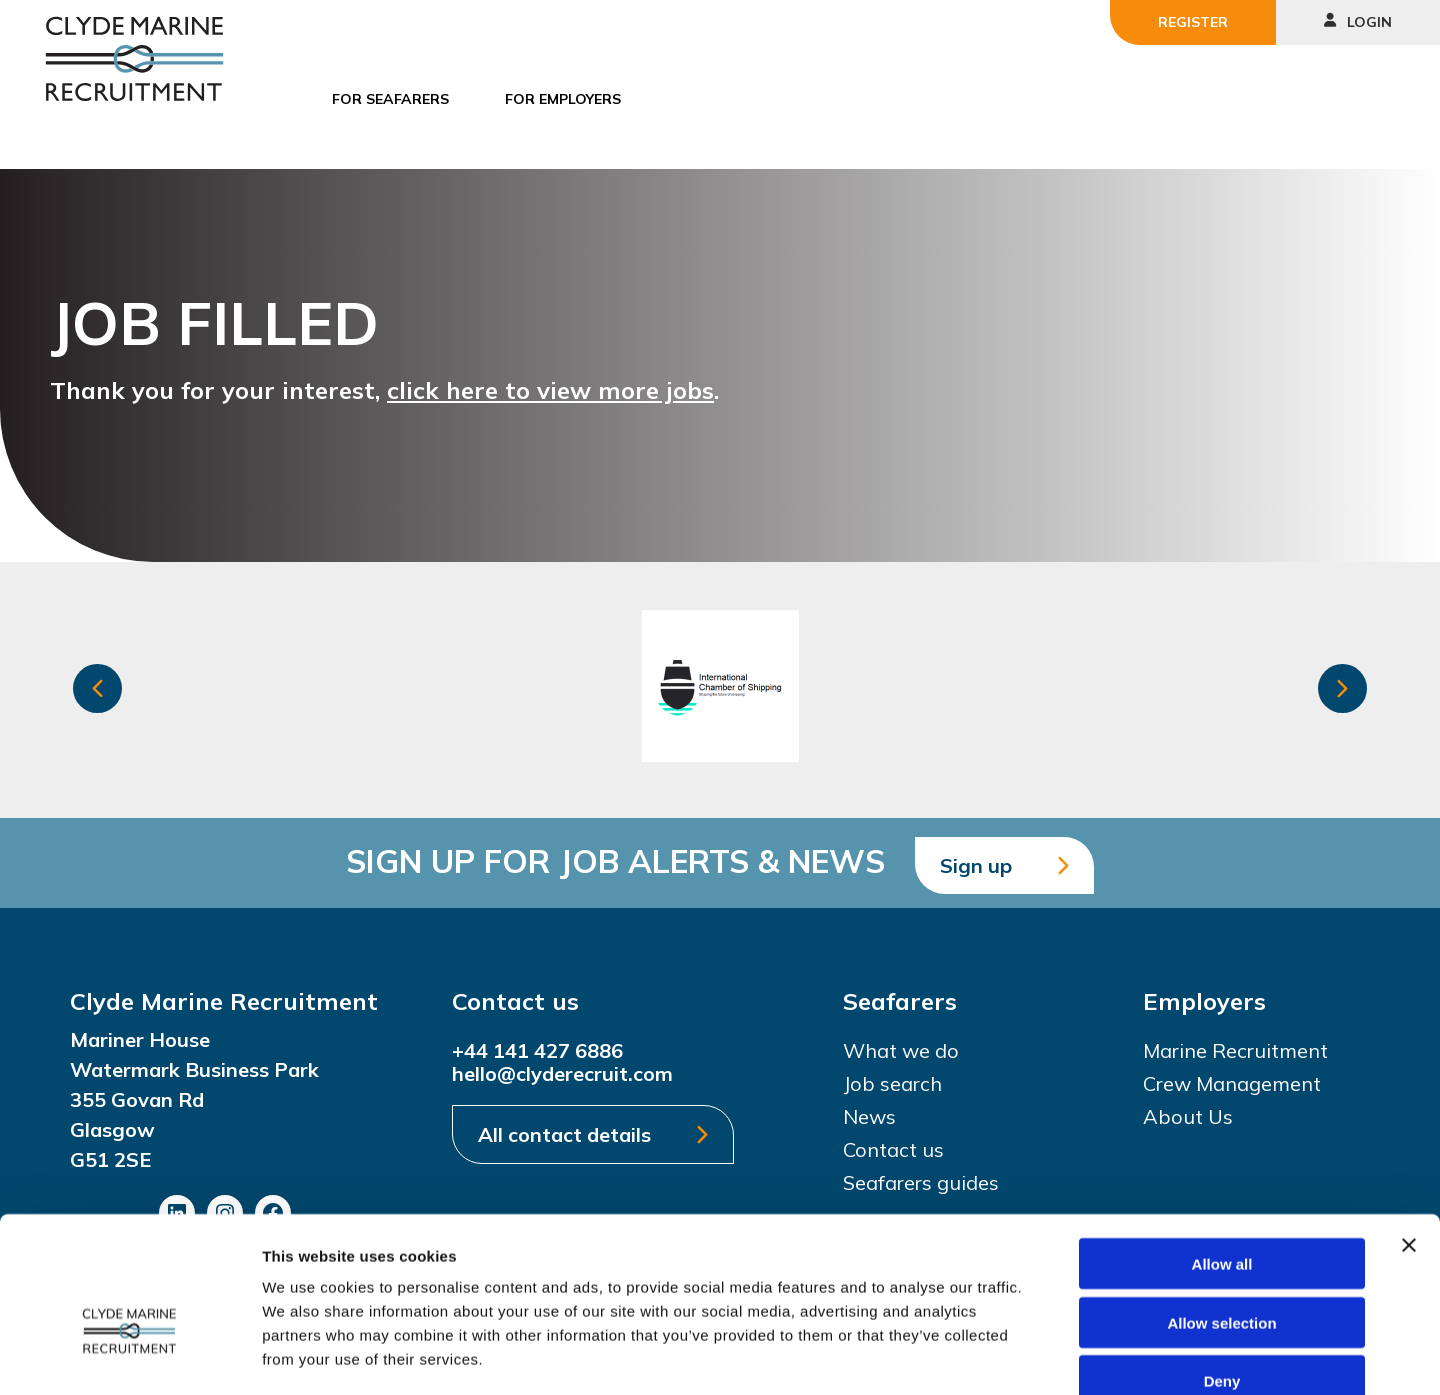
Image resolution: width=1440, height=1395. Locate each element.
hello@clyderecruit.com (562, 1073)
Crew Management (1232, 1083)
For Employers (563, 99)
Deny (1222, 1267)
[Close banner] (1409, 1131)
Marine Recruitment (1235, 1050)
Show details (1049, 1355)
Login (1358, 21)
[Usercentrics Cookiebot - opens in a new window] (129, 1356)
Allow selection (1221, 1208)
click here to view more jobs (550, 390)
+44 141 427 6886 (537, 1050)
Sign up (976, 865)
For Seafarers (390, 99)
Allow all (1222, 1149)
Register (1193, 22)
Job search (892, 1083)
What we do (901, 1050)
